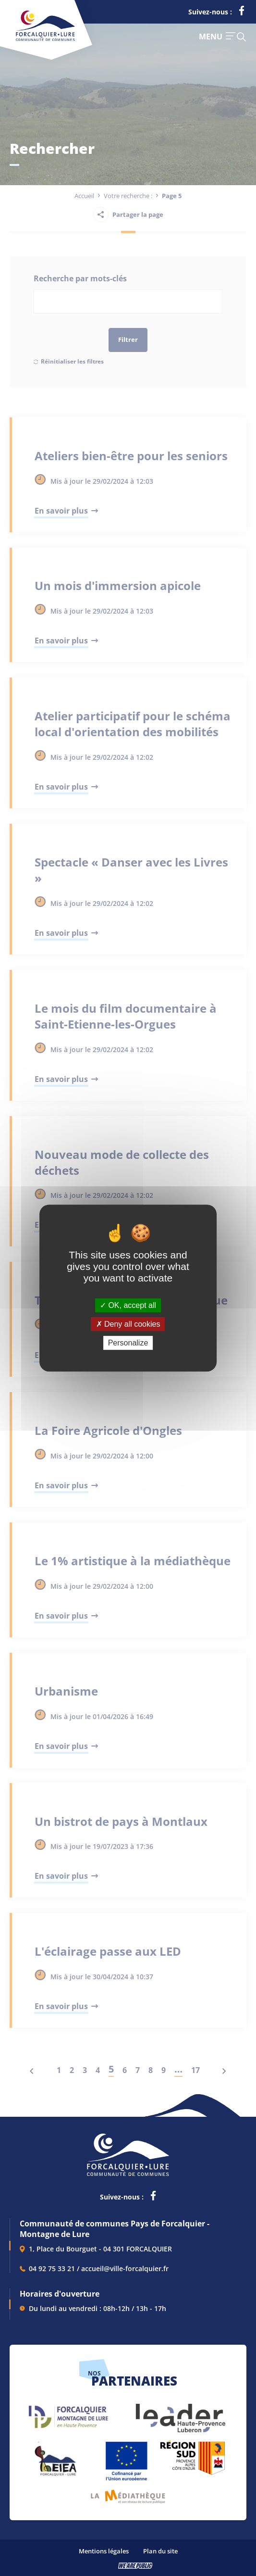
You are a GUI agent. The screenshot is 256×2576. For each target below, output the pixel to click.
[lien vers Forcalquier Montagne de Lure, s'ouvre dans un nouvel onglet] (68, 2413)
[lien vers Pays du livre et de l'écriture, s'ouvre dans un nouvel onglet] (128, 2493)
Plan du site (160, 2551)
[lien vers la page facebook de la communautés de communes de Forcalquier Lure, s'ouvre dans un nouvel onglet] (241, 12)
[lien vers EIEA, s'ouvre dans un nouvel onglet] (55, 2456)
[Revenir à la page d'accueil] (45, 39)
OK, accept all (128, 1305)
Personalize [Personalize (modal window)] (128, 1343)
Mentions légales (104, 2551)
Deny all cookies (128, 1324)
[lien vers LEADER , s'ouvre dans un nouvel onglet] (179, 2413)
